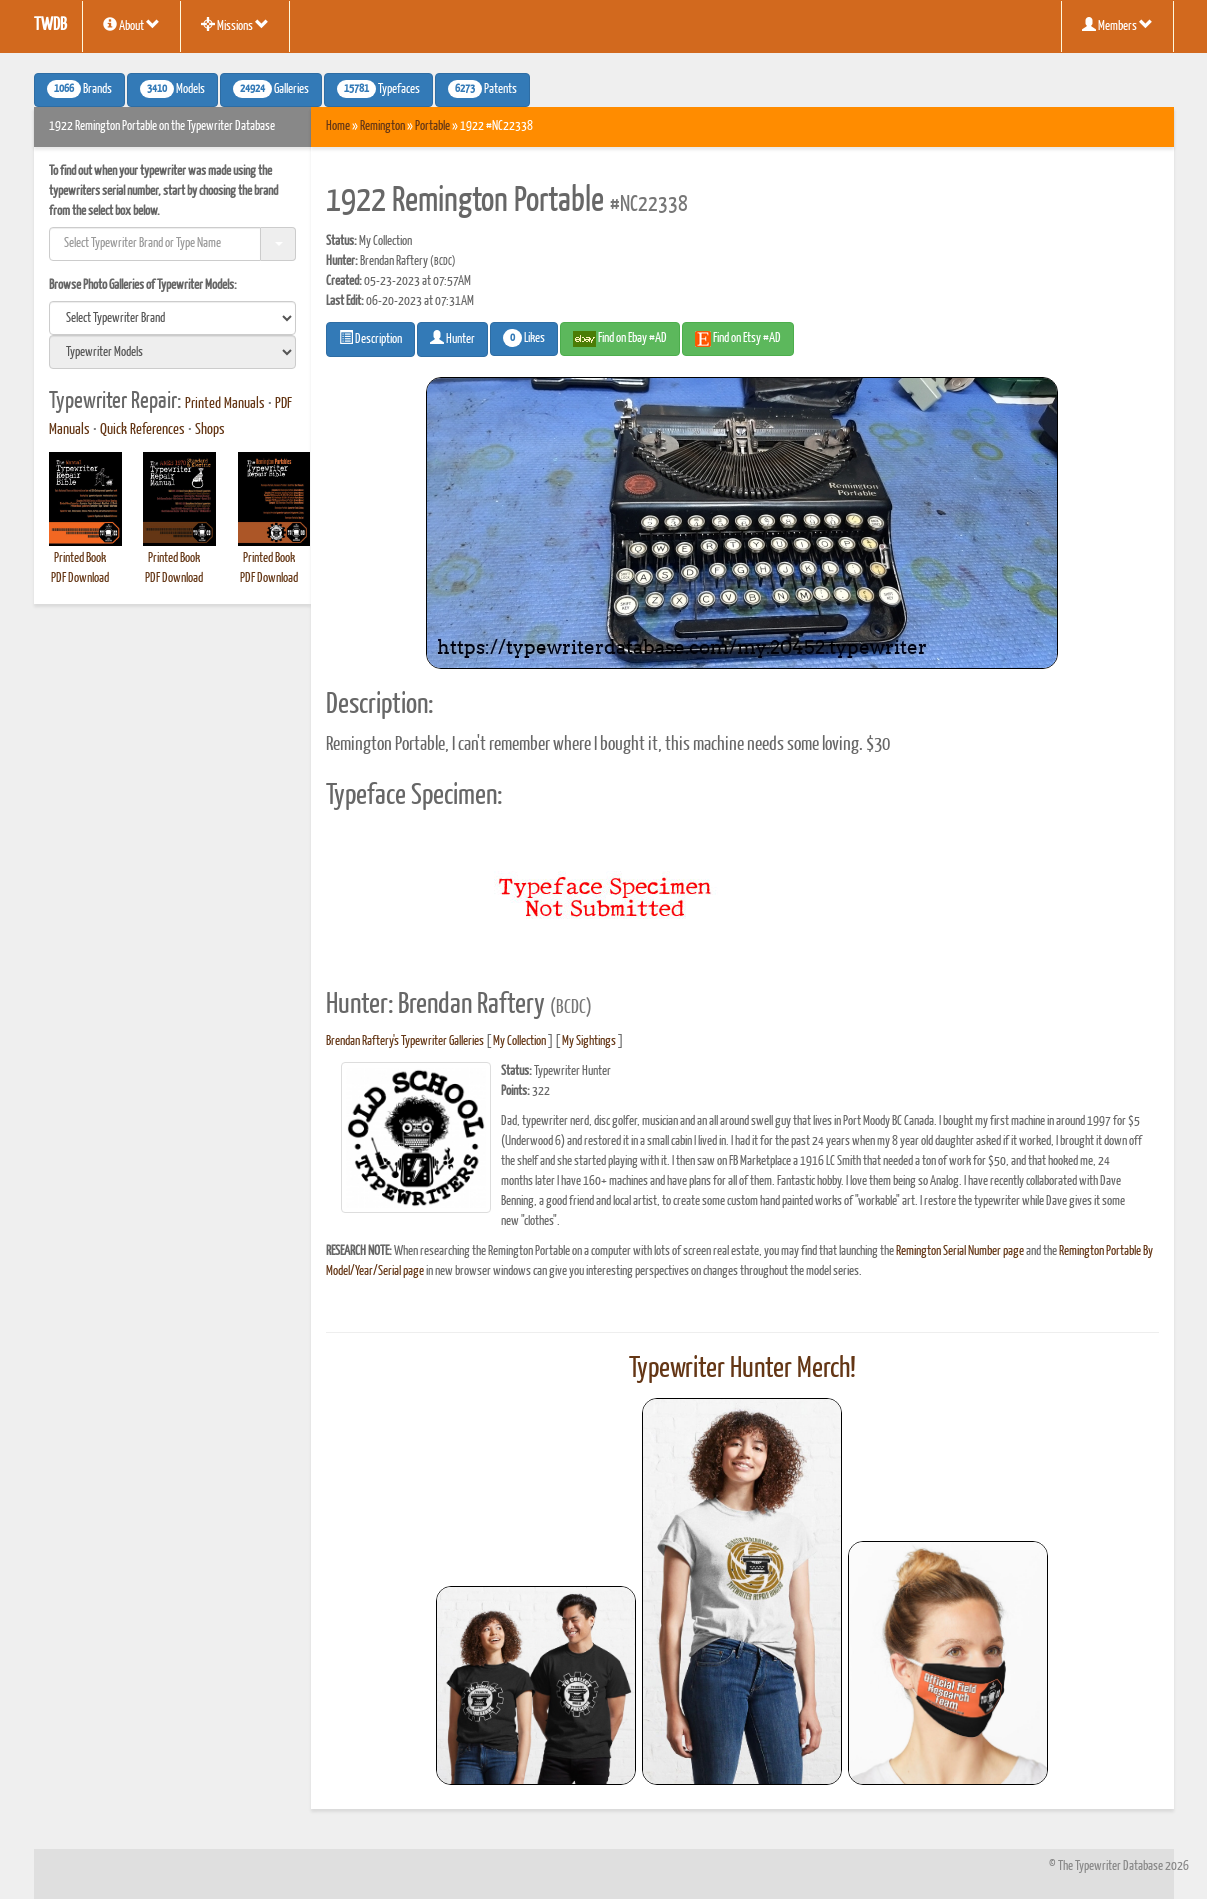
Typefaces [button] (378, 89)
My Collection (519, 1041)
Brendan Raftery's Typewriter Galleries (405, 1041)
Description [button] (370, 338)
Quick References (142, 430)
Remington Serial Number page (960, 1251)
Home (338, 126)
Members (1117, 25)
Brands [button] (79, 89)
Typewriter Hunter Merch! (742, 1369)
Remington (382, 126)
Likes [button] (524, 338)
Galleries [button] (271, 89)
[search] (173, 318)
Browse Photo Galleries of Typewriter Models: (143, 285)
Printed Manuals (225, 404)
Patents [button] (482, 89)
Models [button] (172, 89)
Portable (432, 126)
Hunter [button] (452, 338)
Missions (235, 25)
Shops (210, 430)
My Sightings (589, 1041)
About (131, 25)
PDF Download (80, 578)
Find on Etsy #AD (738, 339)
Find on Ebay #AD (620, 339)
